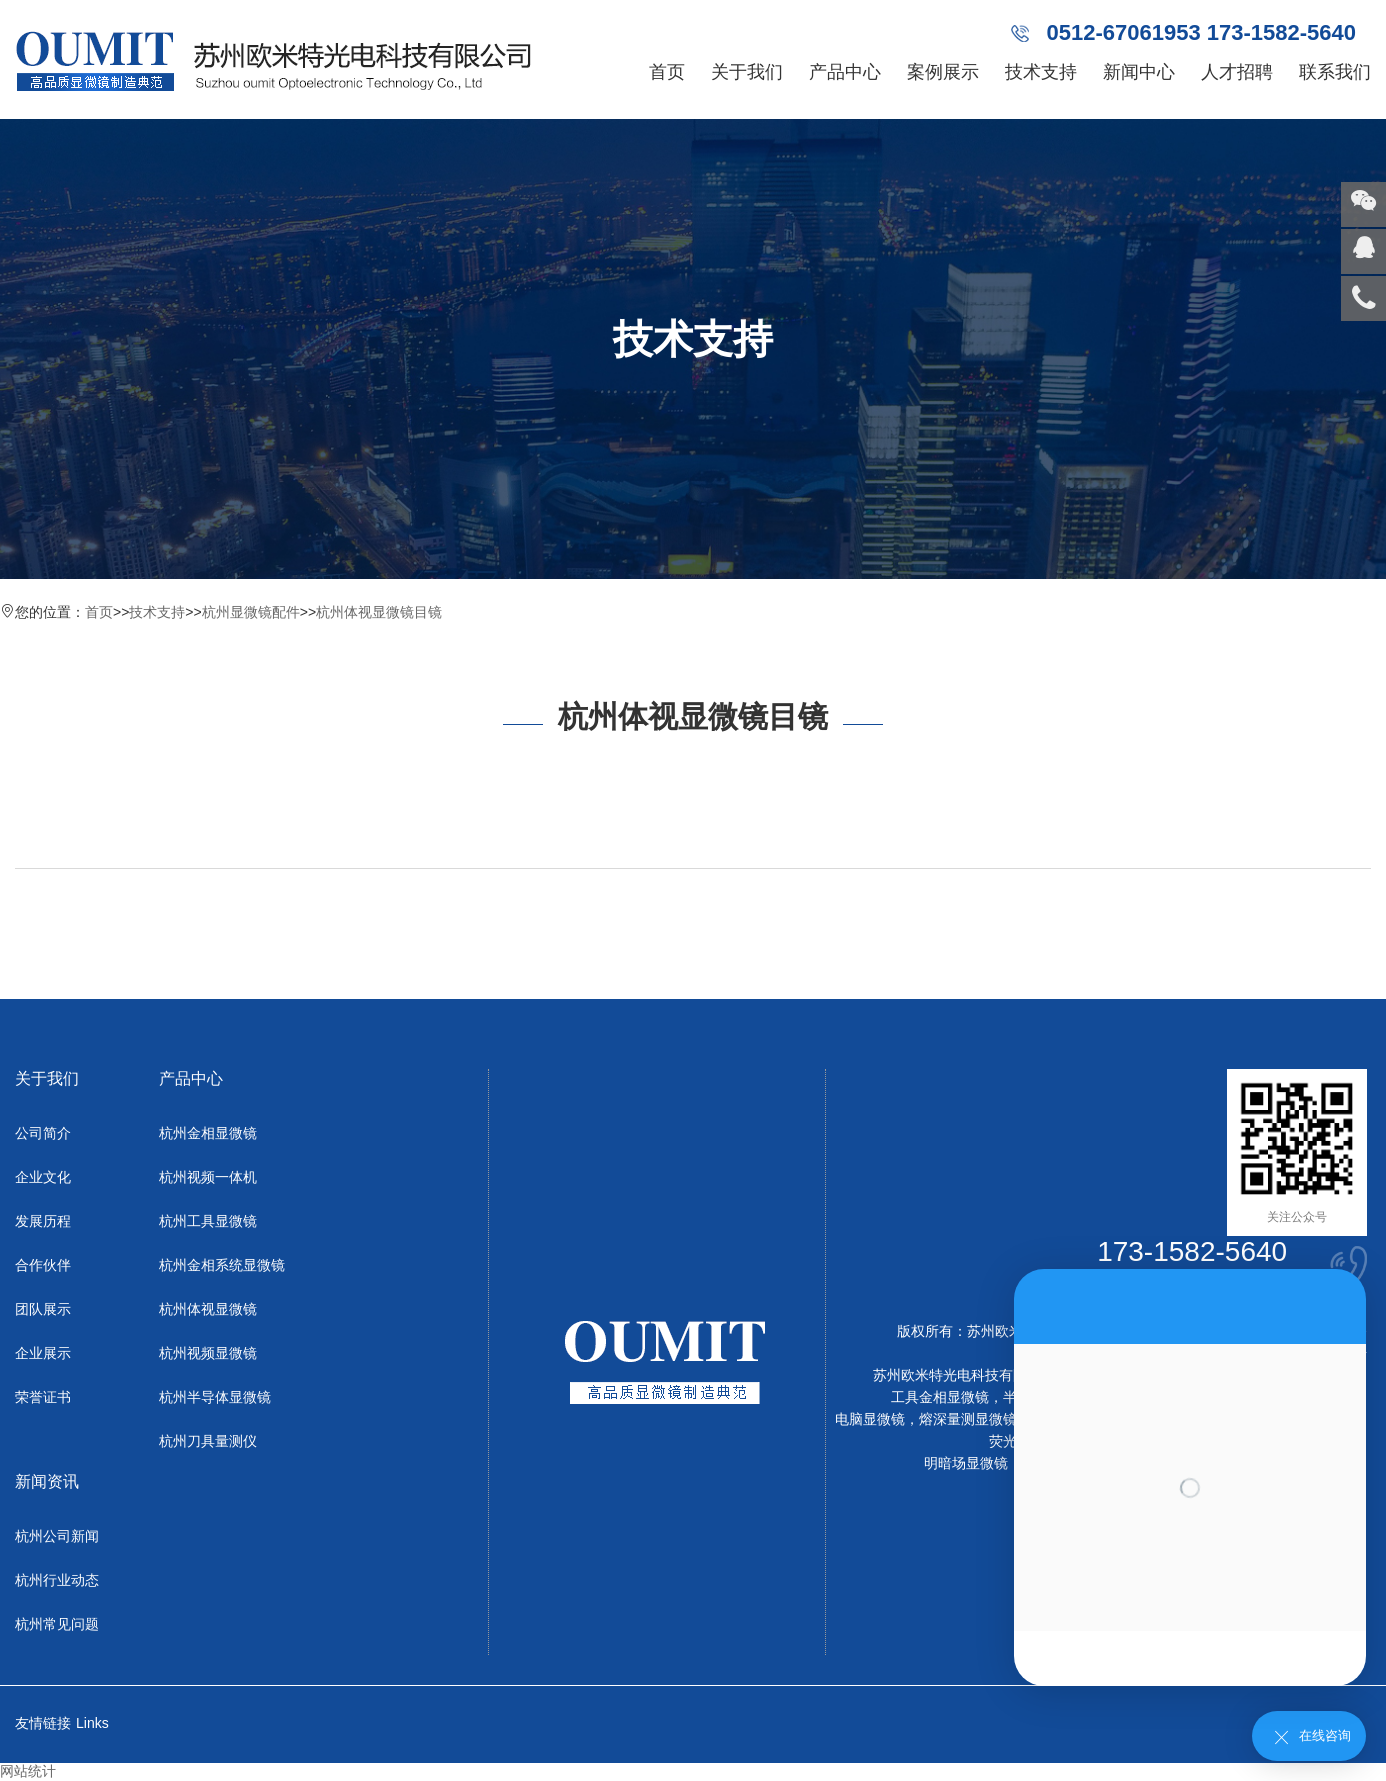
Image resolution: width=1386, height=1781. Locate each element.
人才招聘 (1237, 72)
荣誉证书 (43, 1397)
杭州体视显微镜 (208, 1309)
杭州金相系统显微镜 (222, 1265)
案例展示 (943, 72)
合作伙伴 (43, 1265)
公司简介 (43, 1133)
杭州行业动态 (57, 1580)
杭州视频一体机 (208, 1177)
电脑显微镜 (870, 1419)
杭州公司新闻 (57, 1536)
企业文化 (43, 1177)
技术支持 (1041, 72)
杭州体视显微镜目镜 (379, 612)
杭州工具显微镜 (208, 1221)
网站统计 (28, 1771)
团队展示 (43, 1309)
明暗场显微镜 (966, 1463)
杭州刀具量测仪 (208, 1441)
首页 (667, 72)
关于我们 (747, 72)
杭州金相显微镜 (208, 1133)
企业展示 (43, 1353)
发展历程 (43, 1221)
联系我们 (1335, 72)
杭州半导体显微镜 (215, 1397)
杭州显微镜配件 (251, 612)
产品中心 (845, 72)
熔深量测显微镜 (968, 1419)
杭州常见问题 (57, 1624)
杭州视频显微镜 (208, 1353)
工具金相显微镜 (940, 1397)
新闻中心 (1139, 72)
